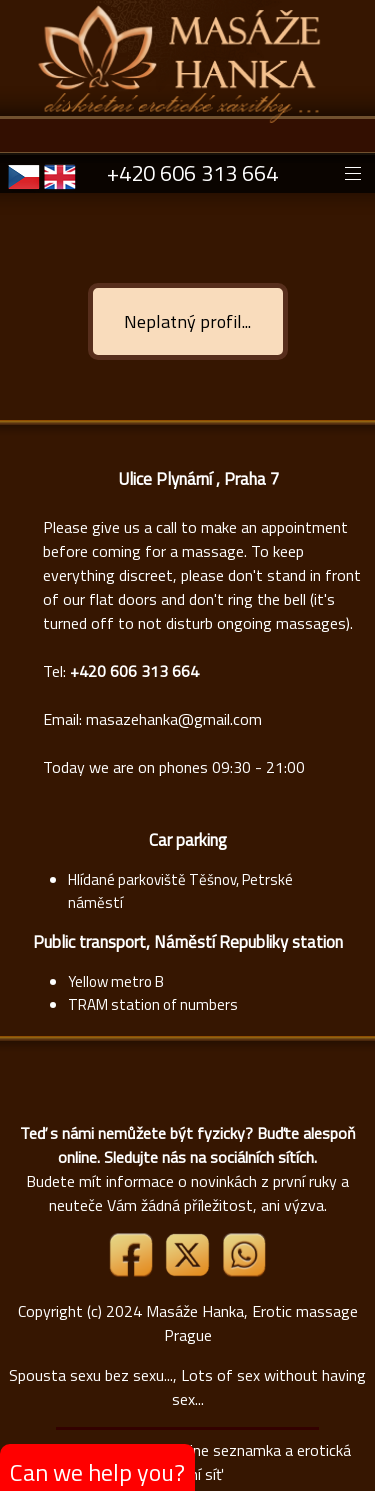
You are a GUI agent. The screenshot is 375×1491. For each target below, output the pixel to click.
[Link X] (189, 1271)
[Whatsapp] (244, 1271)
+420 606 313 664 (192, 173)
